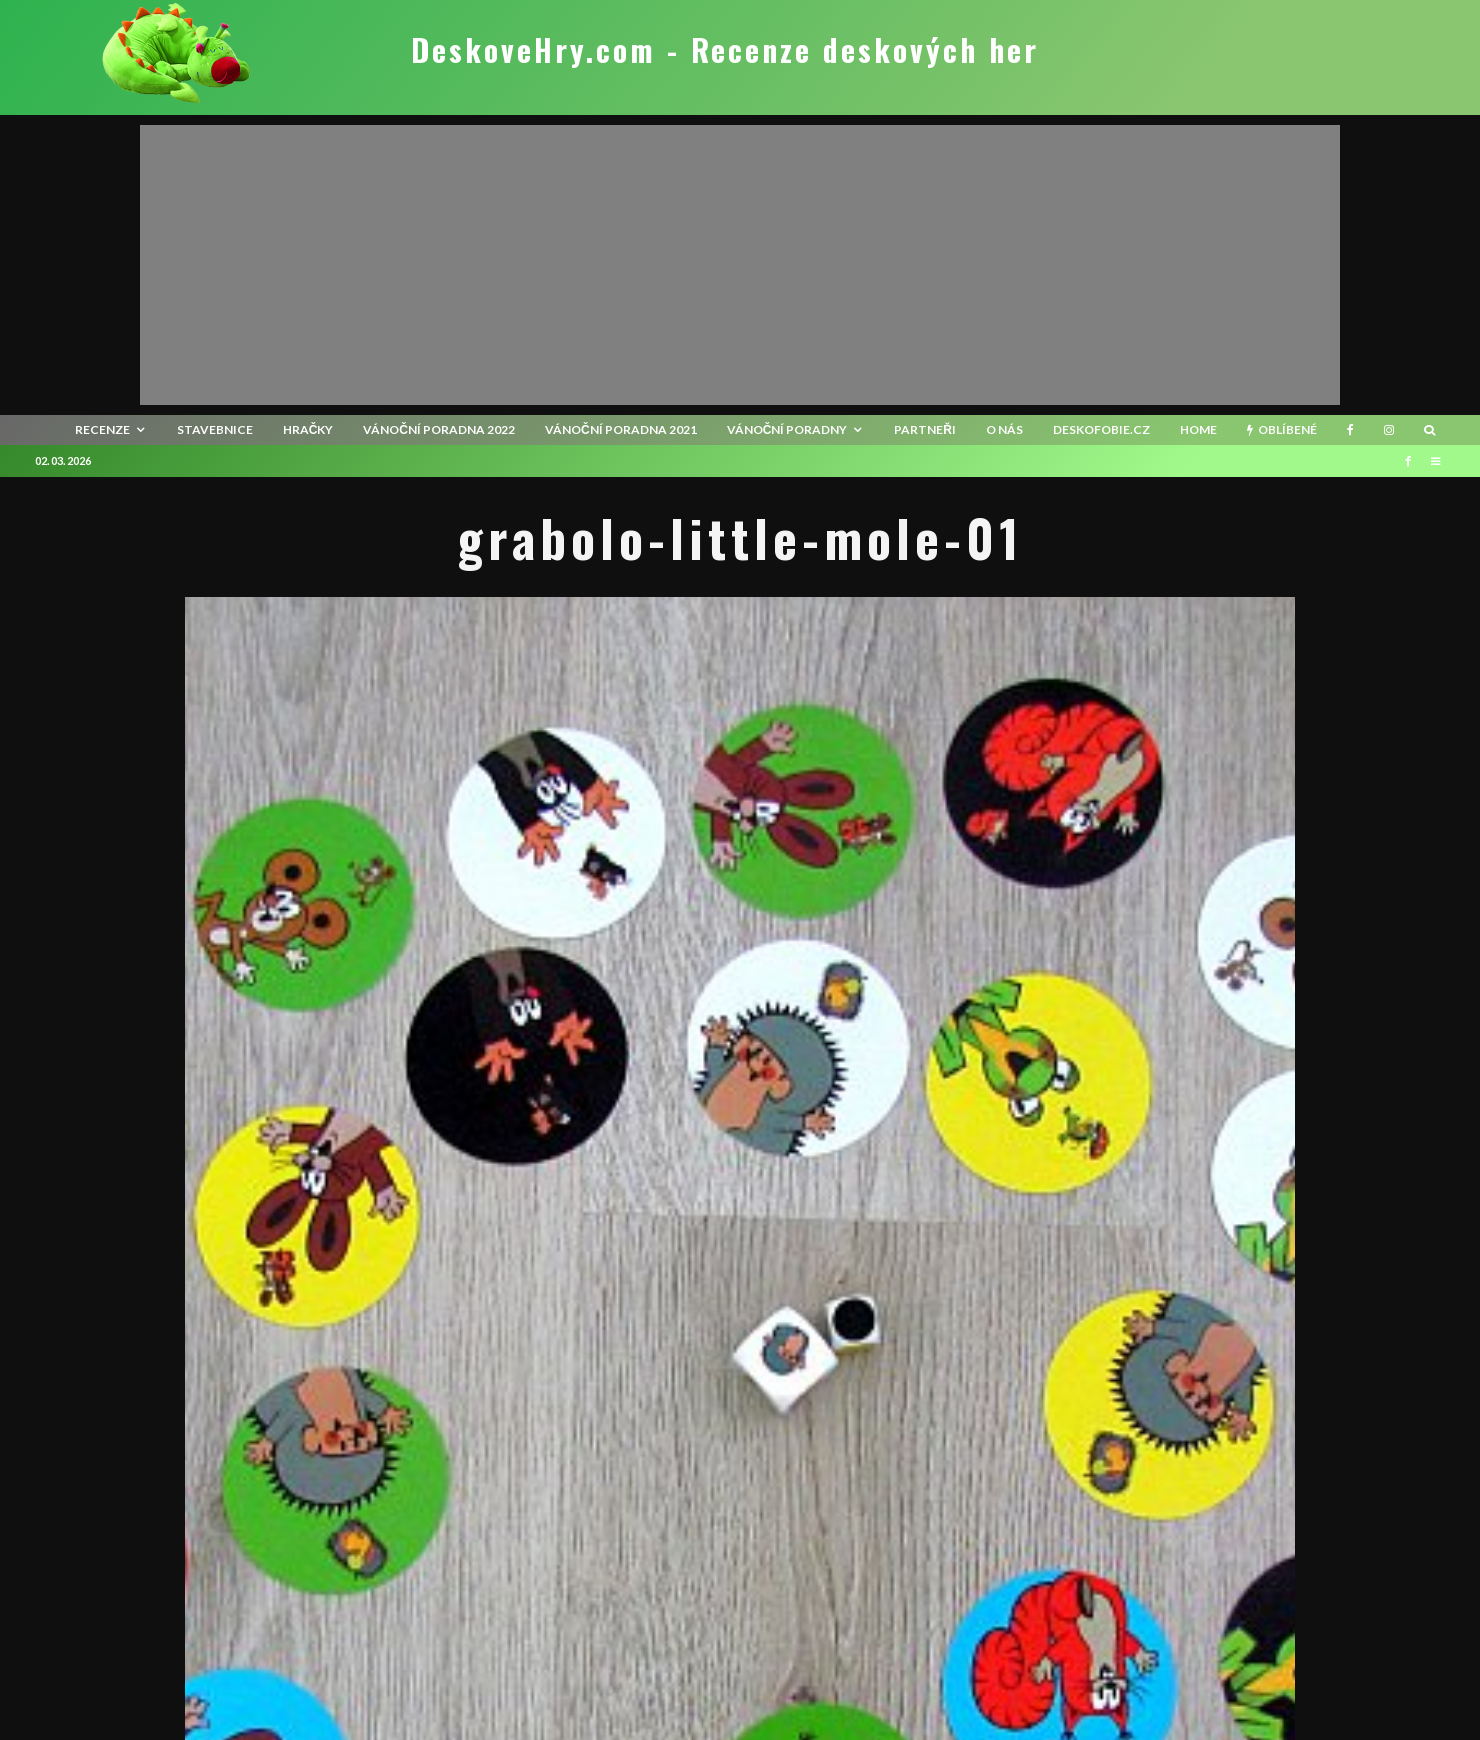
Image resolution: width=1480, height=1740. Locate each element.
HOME (1198, 429)
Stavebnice (215, 429)
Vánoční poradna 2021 (621, 429)
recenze (102, 429)
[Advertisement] (740, 265)
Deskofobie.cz (1101, 429)
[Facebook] (1350, 430)
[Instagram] (1389, 430)
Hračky (308, 429)
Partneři (925, 429)
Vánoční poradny (787, 429)
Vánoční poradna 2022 (439, 429)
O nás (1004, 429)
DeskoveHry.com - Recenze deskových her (725, 50)
